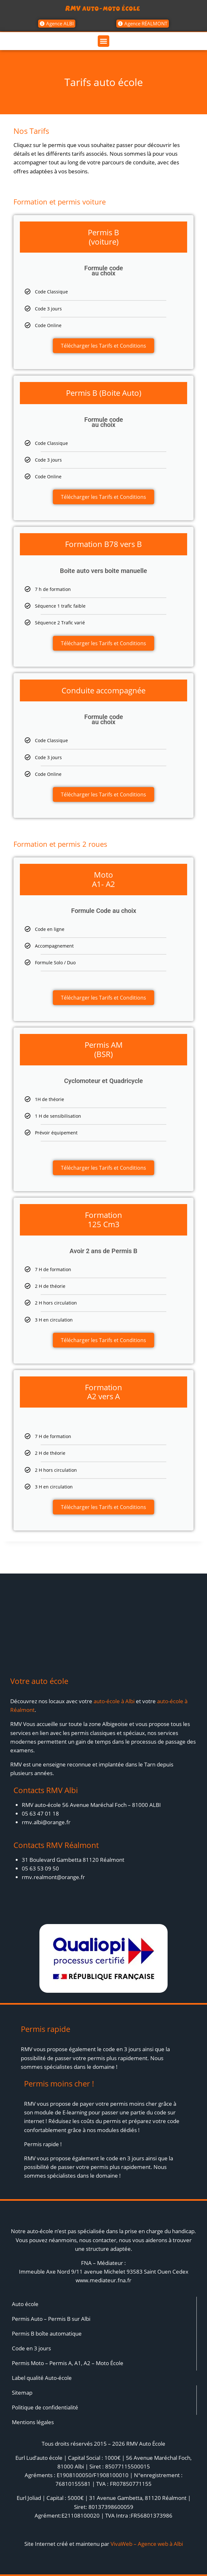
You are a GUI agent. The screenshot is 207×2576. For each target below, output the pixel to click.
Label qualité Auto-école (42, 2377)
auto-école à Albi (114, 1701)
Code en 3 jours (31, 2348)
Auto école (25, 2304)
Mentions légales (33, 2422)
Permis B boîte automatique (47, 2333)
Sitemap (22, 2392)
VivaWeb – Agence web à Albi (147, 2543)
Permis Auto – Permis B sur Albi (51, 2318)
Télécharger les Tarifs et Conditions (103, 345)
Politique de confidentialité (45, 2407)
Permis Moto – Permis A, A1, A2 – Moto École (67, 2363)
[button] (103, 41)
